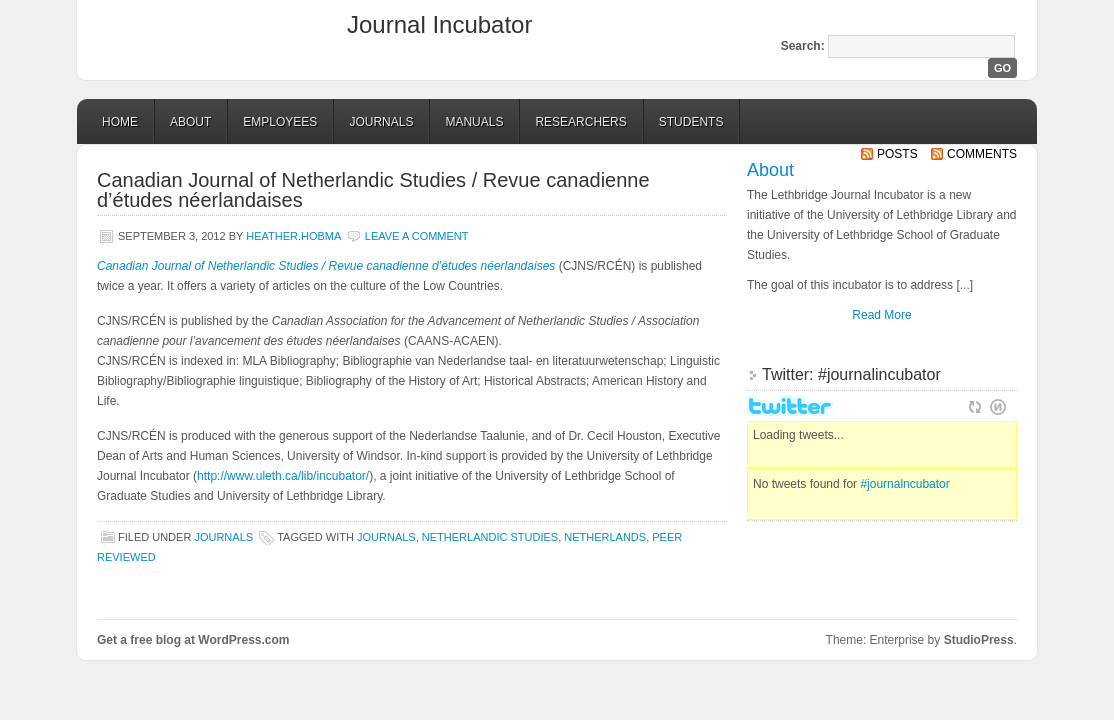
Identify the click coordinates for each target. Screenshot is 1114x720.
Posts (897, 154)
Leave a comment (417, 236)
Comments (982, 154)
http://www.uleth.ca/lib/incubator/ (283, 476)
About (190, 122)
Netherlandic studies (490, 537)
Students (691, 122)
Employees (280, 122)
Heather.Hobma (293, 236)
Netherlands (605, 537)
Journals (381, 122)
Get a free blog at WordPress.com (193, 640)
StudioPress (979, 640)
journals (386, 537)
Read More (881, 315)
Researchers (580, 122)
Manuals (474, 122)
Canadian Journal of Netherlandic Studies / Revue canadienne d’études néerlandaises (373, 190)
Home (120, 122)
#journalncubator (904, 485)
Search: (803, 46)
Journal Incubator (439, 24)
